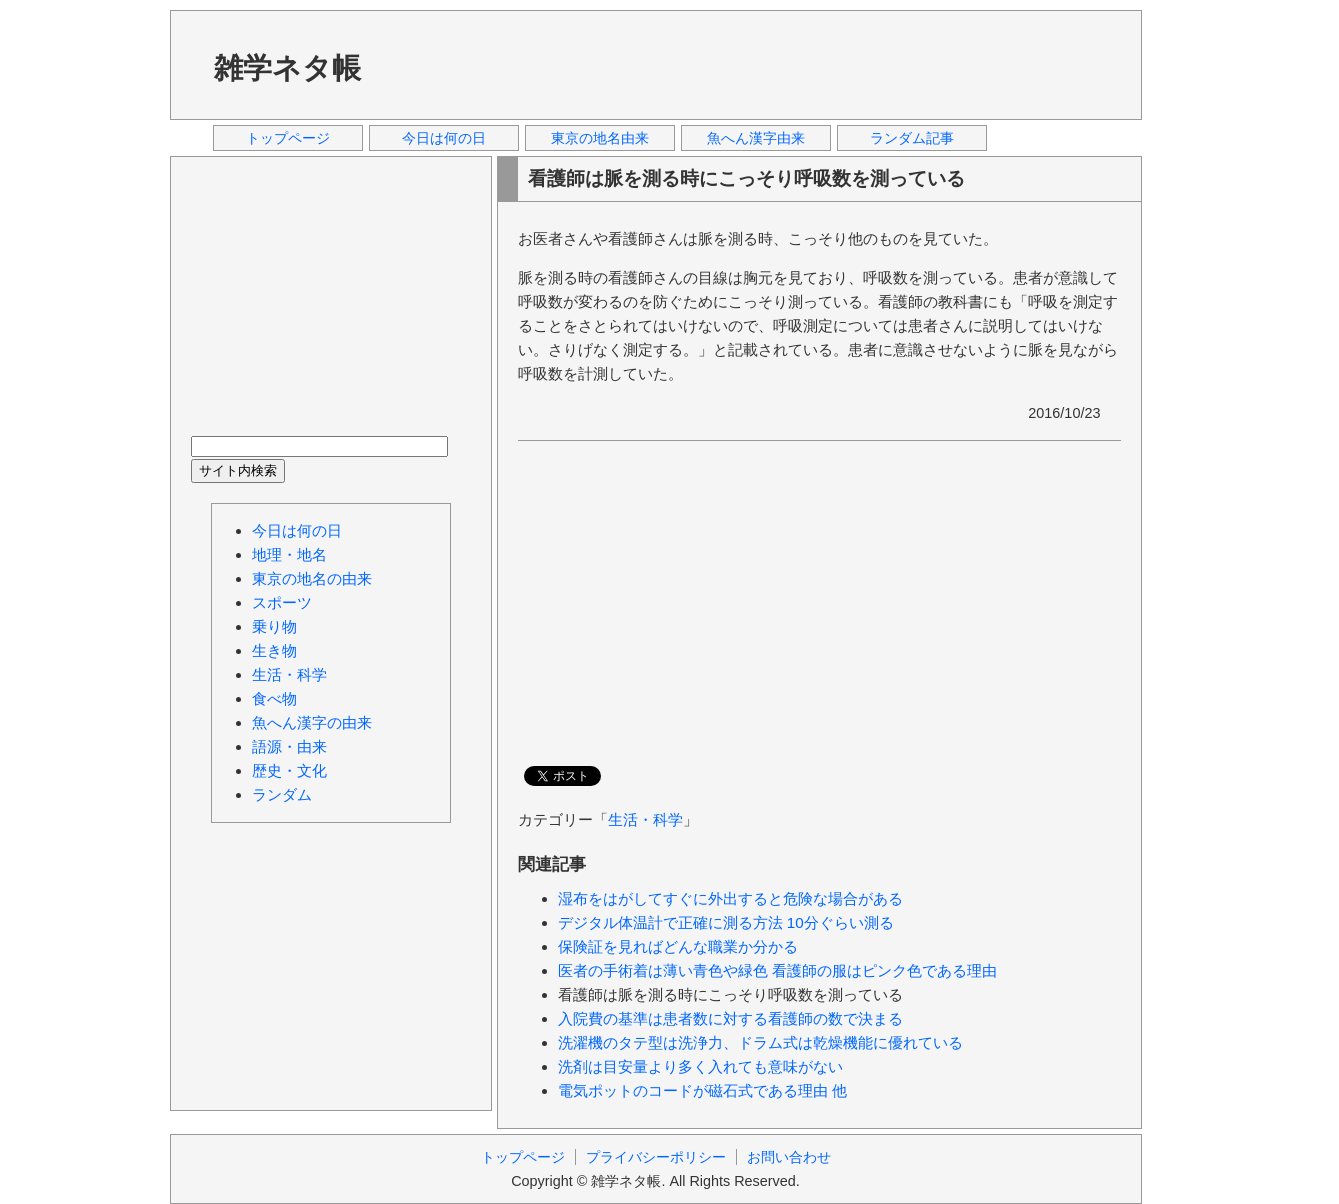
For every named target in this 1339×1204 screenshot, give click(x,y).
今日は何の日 (444, 138)
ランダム (282, 794)
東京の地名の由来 (312, 578)
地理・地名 (289, 554)
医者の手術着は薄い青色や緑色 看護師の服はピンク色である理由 (777, 970)
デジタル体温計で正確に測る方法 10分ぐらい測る (726, 922)
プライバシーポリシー (656, 1157)
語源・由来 (289, 746)
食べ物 (274, 698)
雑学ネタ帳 (287, 68)
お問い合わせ (789, 1157)
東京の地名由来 (600, 138)
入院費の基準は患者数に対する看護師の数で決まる (730, 1018)
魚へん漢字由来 (756, 138)
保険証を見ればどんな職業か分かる (678, 946)
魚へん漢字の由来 (312, 722)
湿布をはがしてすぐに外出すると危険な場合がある (730, 898)
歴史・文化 (289, 770)
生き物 (274, 650)
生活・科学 (645, 819)
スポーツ (282, 602)
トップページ (288, 138)
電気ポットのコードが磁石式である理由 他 (702, 1090)
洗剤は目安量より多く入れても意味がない (700, 1066)
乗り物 (274, 626)
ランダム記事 (912, 138)
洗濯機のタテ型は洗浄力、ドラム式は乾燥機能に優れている (760, 1042)
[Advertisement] (759, 64)
